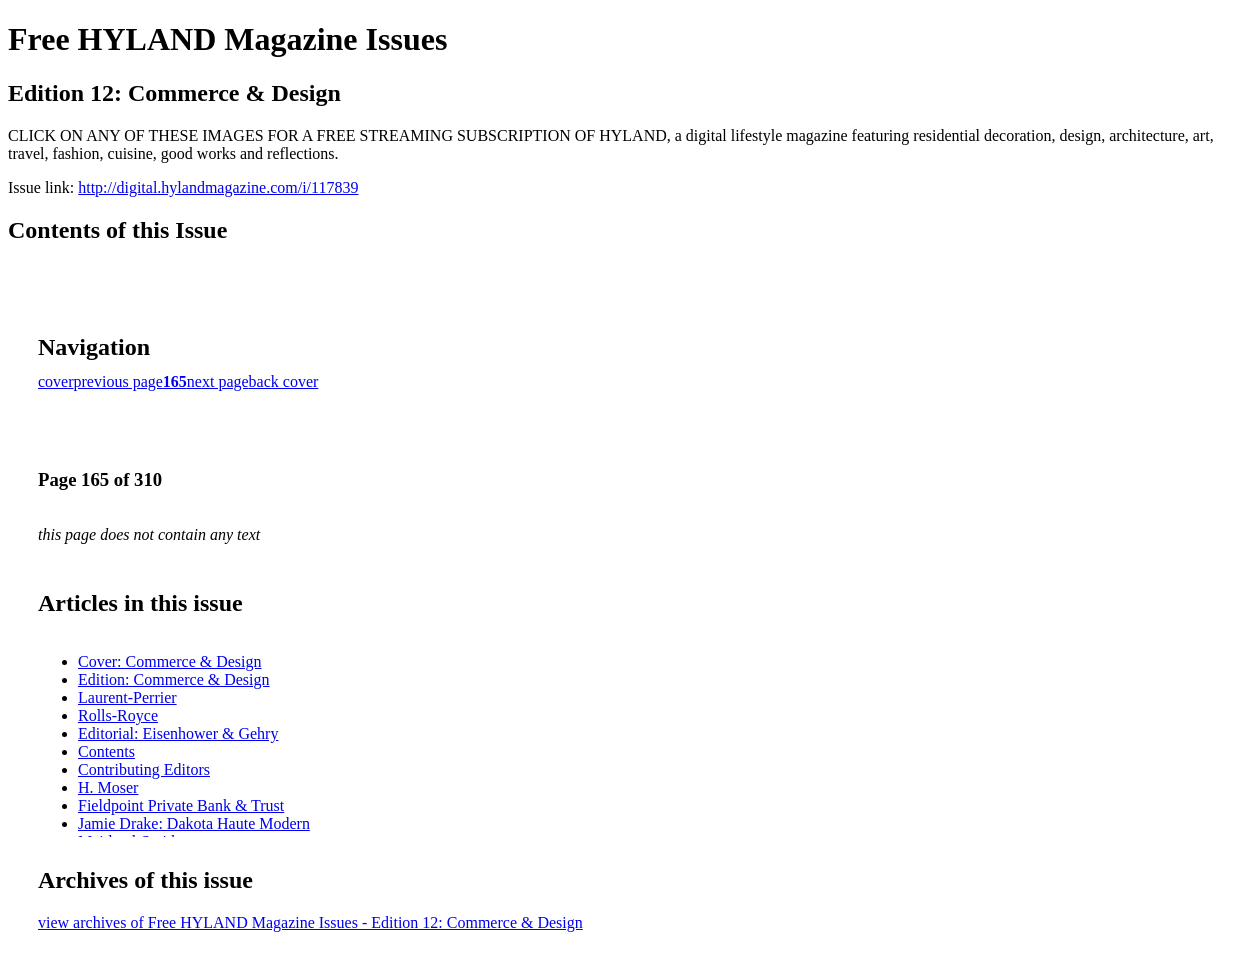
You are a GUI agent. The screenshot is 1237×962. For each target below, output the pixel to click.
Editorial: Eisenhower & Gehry (178, 733)
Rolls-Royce (118, 715)
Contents (106, 751)
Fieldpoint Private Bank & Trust (181, 805)
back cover (284, 381)
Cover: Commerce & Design (170, 661)
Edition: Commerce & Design (174, 679)
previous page (118, 381)
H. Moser (108, 787)
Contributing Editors (144, 769)
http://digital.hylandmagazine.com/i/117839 (218, 187)
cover (56, 381)
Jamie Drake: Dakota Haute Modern (194, 823)
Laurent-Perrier (127, 697)
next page (218, 381)
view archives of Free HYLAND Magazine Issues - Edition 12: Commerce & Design (310, 922)
